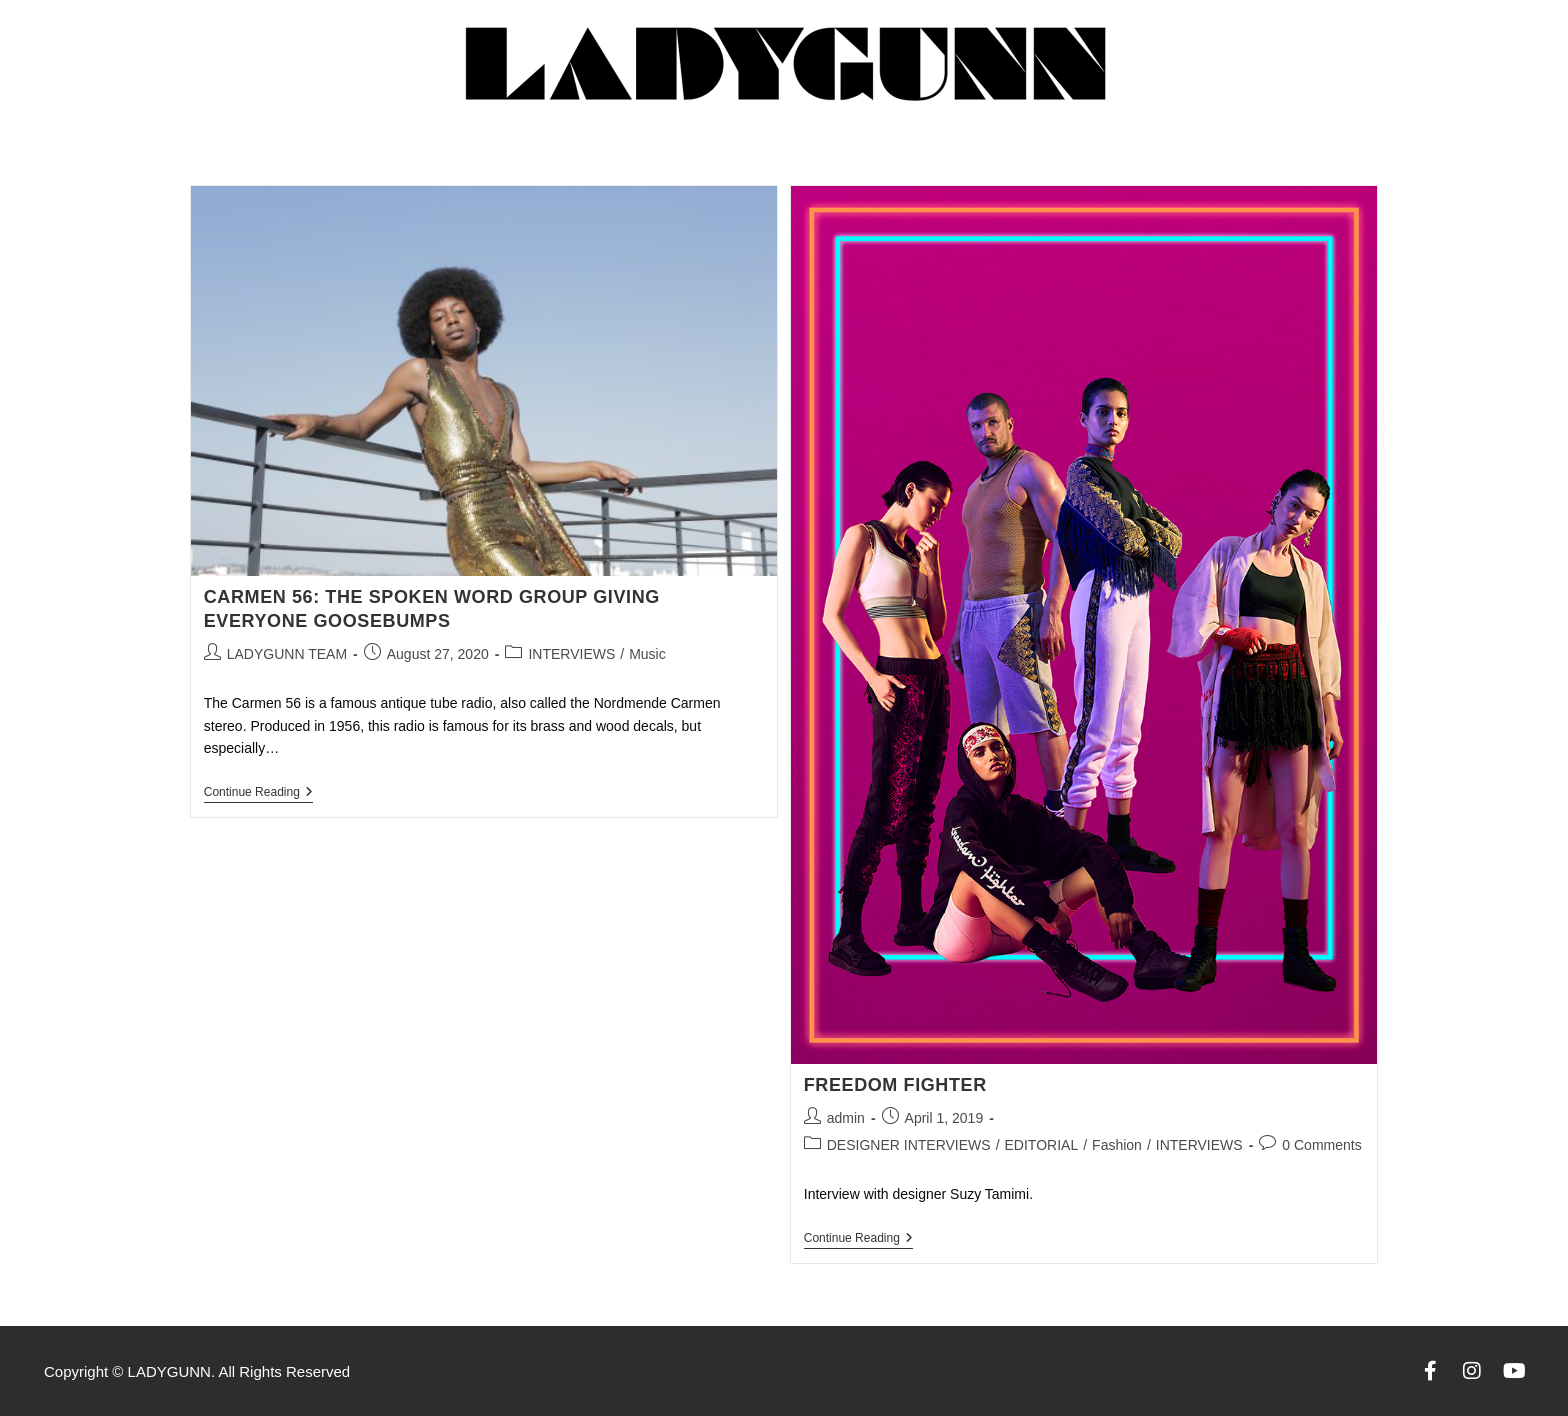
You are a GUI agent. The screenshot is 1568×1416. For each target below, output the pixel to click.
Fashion (1117, 1145)
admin (846, 1118)
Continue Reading (258, 792)
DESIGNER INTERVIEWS (909, 1145)
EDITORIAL (1042, 1145)
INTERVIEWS (571, 654)
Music (647, 654)
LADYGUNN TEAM (287, 654)
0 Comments (1321, 1145)
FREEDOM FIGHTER (895, 1085)
